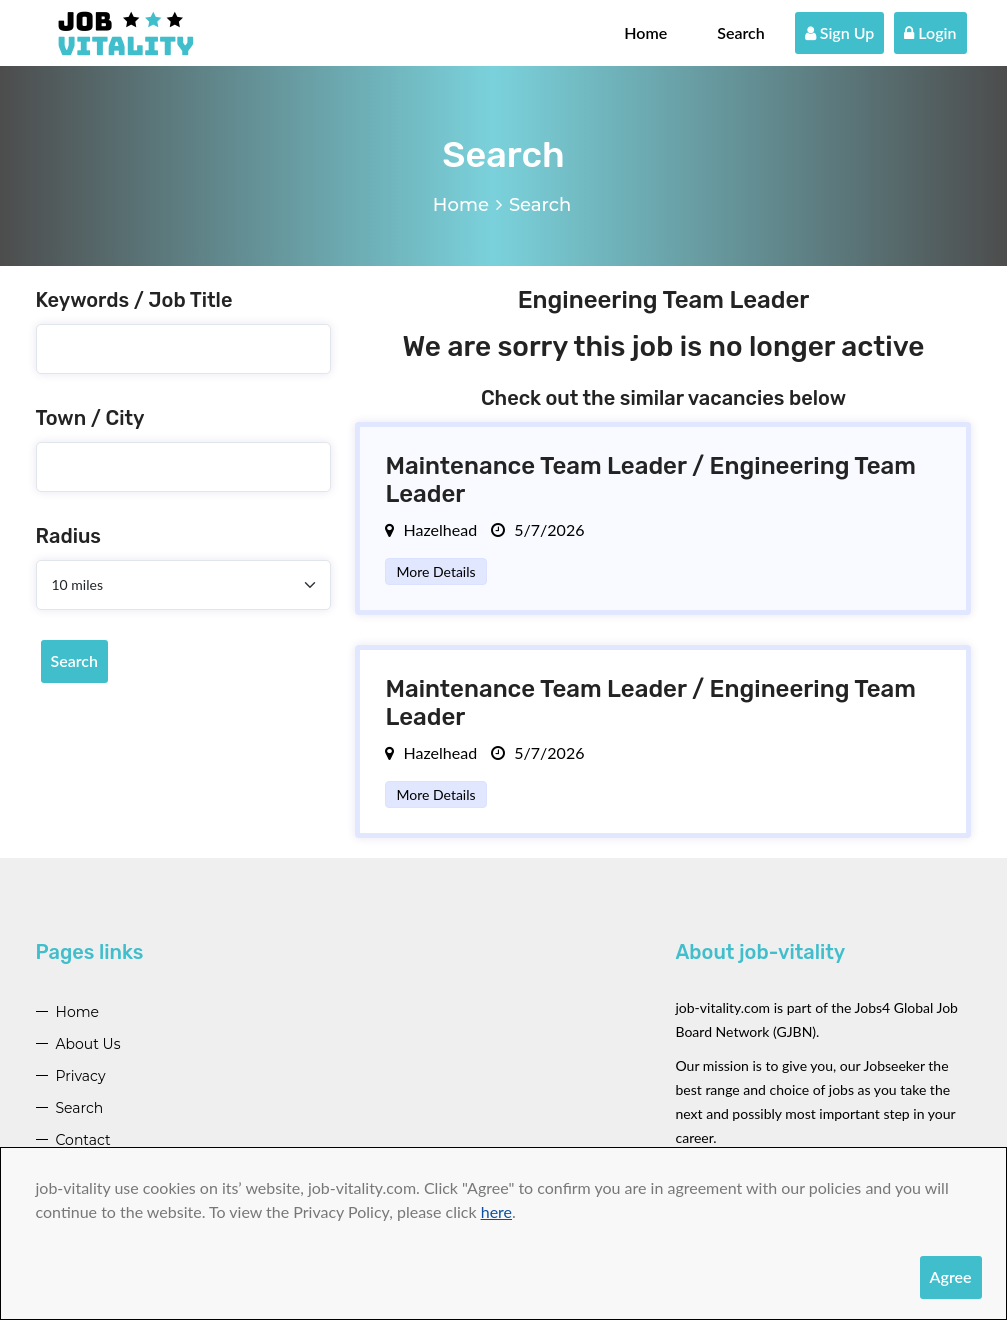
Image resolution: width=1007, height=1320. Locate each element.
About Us (88, 1044)
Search (741, 32)
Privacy (81, 1076)
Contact (83, 1140)
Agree (951, 1276)
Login (930, 32)
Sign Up (840, 32)
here (496, 1211)
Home (645, 32)
